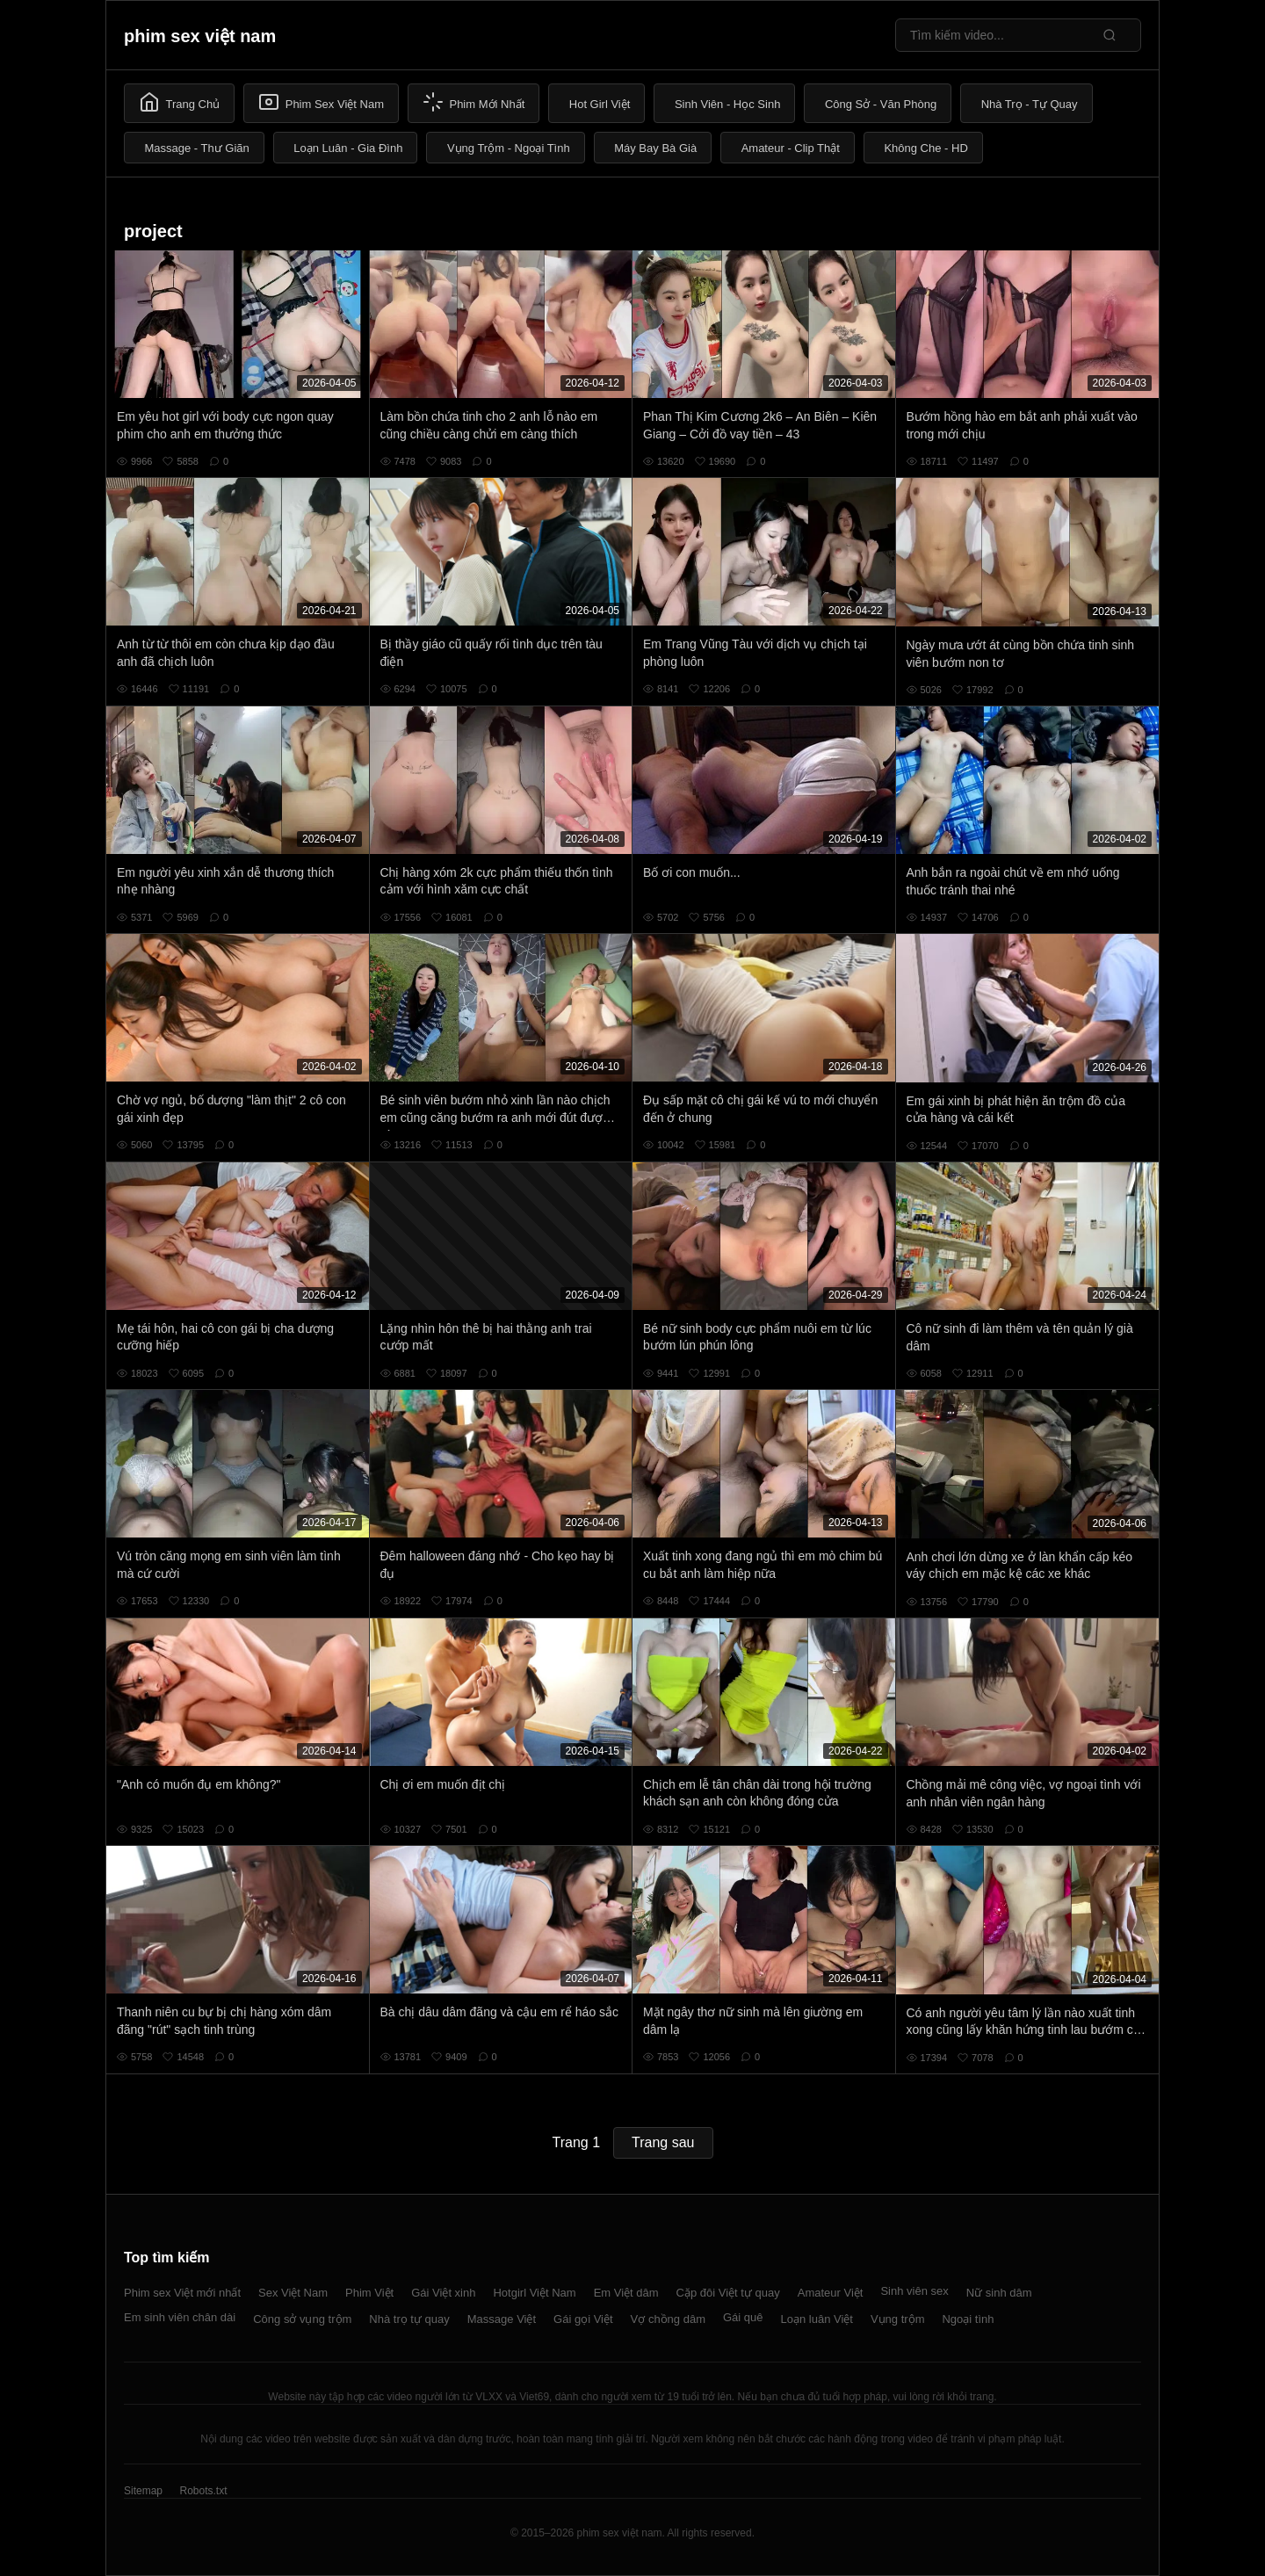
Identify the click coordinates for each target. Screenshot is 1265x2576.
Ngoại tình (968, 2319)
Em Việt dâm (626, 2292)
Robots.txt (203, 2491)
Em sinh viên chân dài (179, 2317)
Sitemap (143, 2491)
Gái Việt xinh (443, 2292)
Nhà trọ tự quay (409, 2319)
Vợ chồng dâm (668, 2319)
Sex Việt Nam (293, 2292)
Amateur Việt (831, 2292)
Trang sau (663, 2142)
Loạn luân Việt (817, 2319)
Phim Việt (369, 2292)
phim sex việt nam (200, 36)
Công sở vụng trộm (302, 2319)
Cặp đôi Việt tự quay (728, 2292)
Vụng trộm (898, 2319)
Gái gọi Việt (583, 2319)
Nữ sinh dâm (999, 2292)
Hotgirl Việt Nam (534, 2292)
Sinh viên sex (914, 2290)
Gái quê (743, 2317)
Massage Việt (501, 2319)
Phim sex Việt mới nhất (182, 2292)
